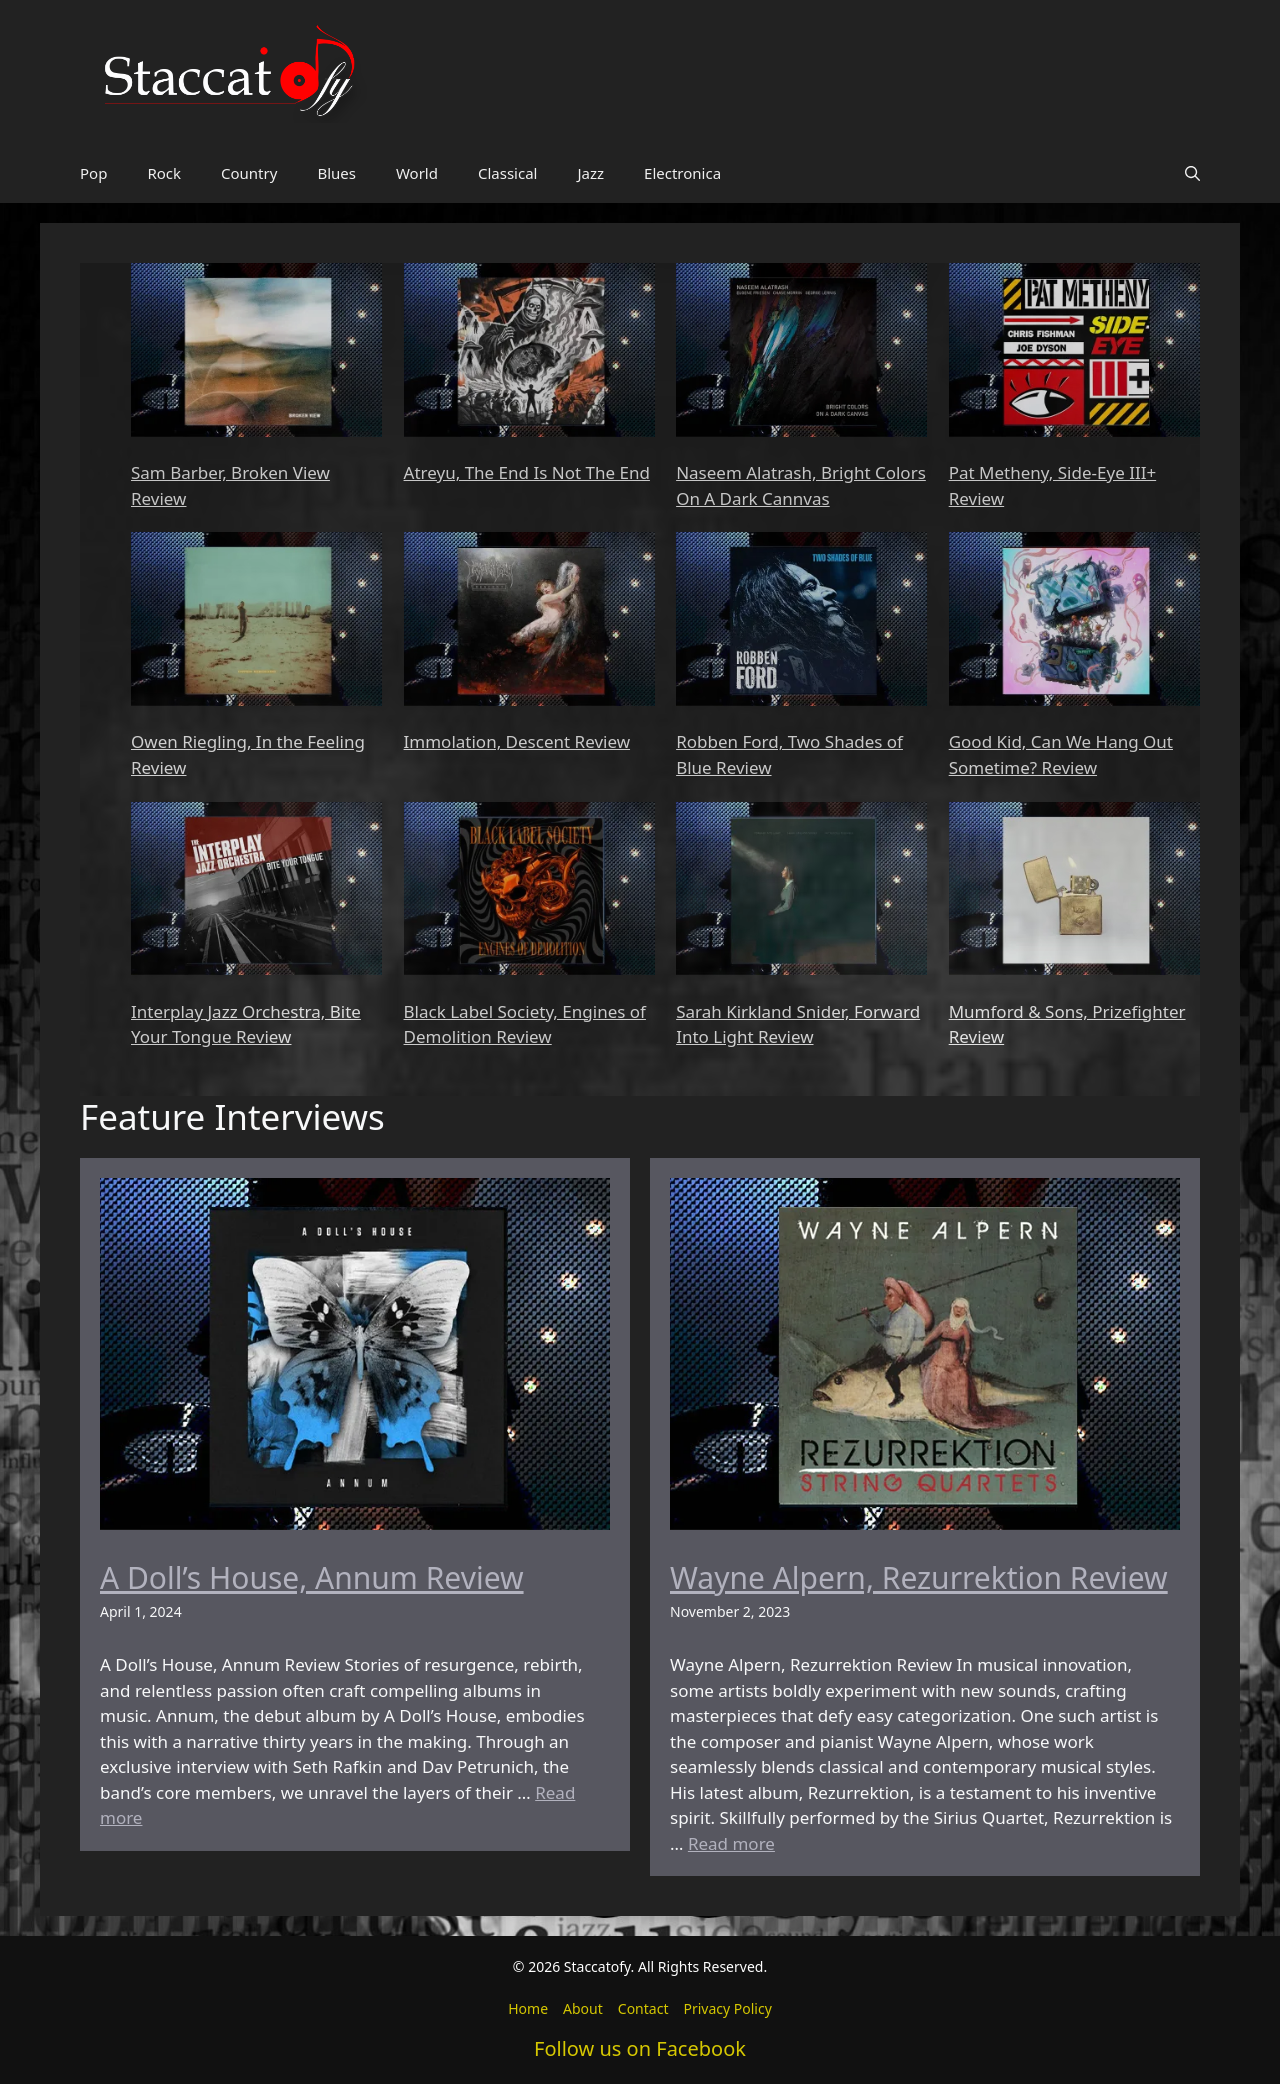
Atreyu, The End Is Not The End (527, 472)
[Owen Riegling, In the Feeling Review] (256, 622)
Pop (93, 173)
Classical (508, 173)
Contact (643, 2008)
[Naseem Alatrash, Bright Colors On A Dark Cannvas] (801, 353)
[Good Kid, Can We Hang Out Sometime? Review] (1074, 622)
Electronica (682, 173)
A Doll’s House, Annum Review (312, 1577)
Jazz (590, 173)
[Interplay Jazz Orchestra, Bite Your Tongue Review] (256, 892)
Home (528, 2008)
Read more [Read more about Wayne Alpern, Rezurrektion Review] (731, 1843)
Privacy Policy (727, 2008)
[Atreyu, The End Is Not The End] (529, 353)
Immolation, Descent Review (517, 741)
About (583, 2008)
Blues (336, 173)
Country (249, 173)
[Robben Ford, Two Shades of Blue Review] (801, 622)
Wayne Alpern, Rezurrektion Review (919, 1577)
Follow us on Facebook (640, 2048)
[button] (1192, 173)
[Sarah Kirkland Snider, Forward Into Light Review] (801, 892)
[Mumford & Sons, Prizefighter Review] (1074, 892)
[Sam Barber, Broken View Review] (256, 353)
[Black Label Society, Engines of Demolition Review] (529, 892)
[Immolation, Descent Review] (529, 622)
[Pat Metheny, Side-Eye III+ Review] (1074, 353)
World (417, 173)
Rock (164, 173)
